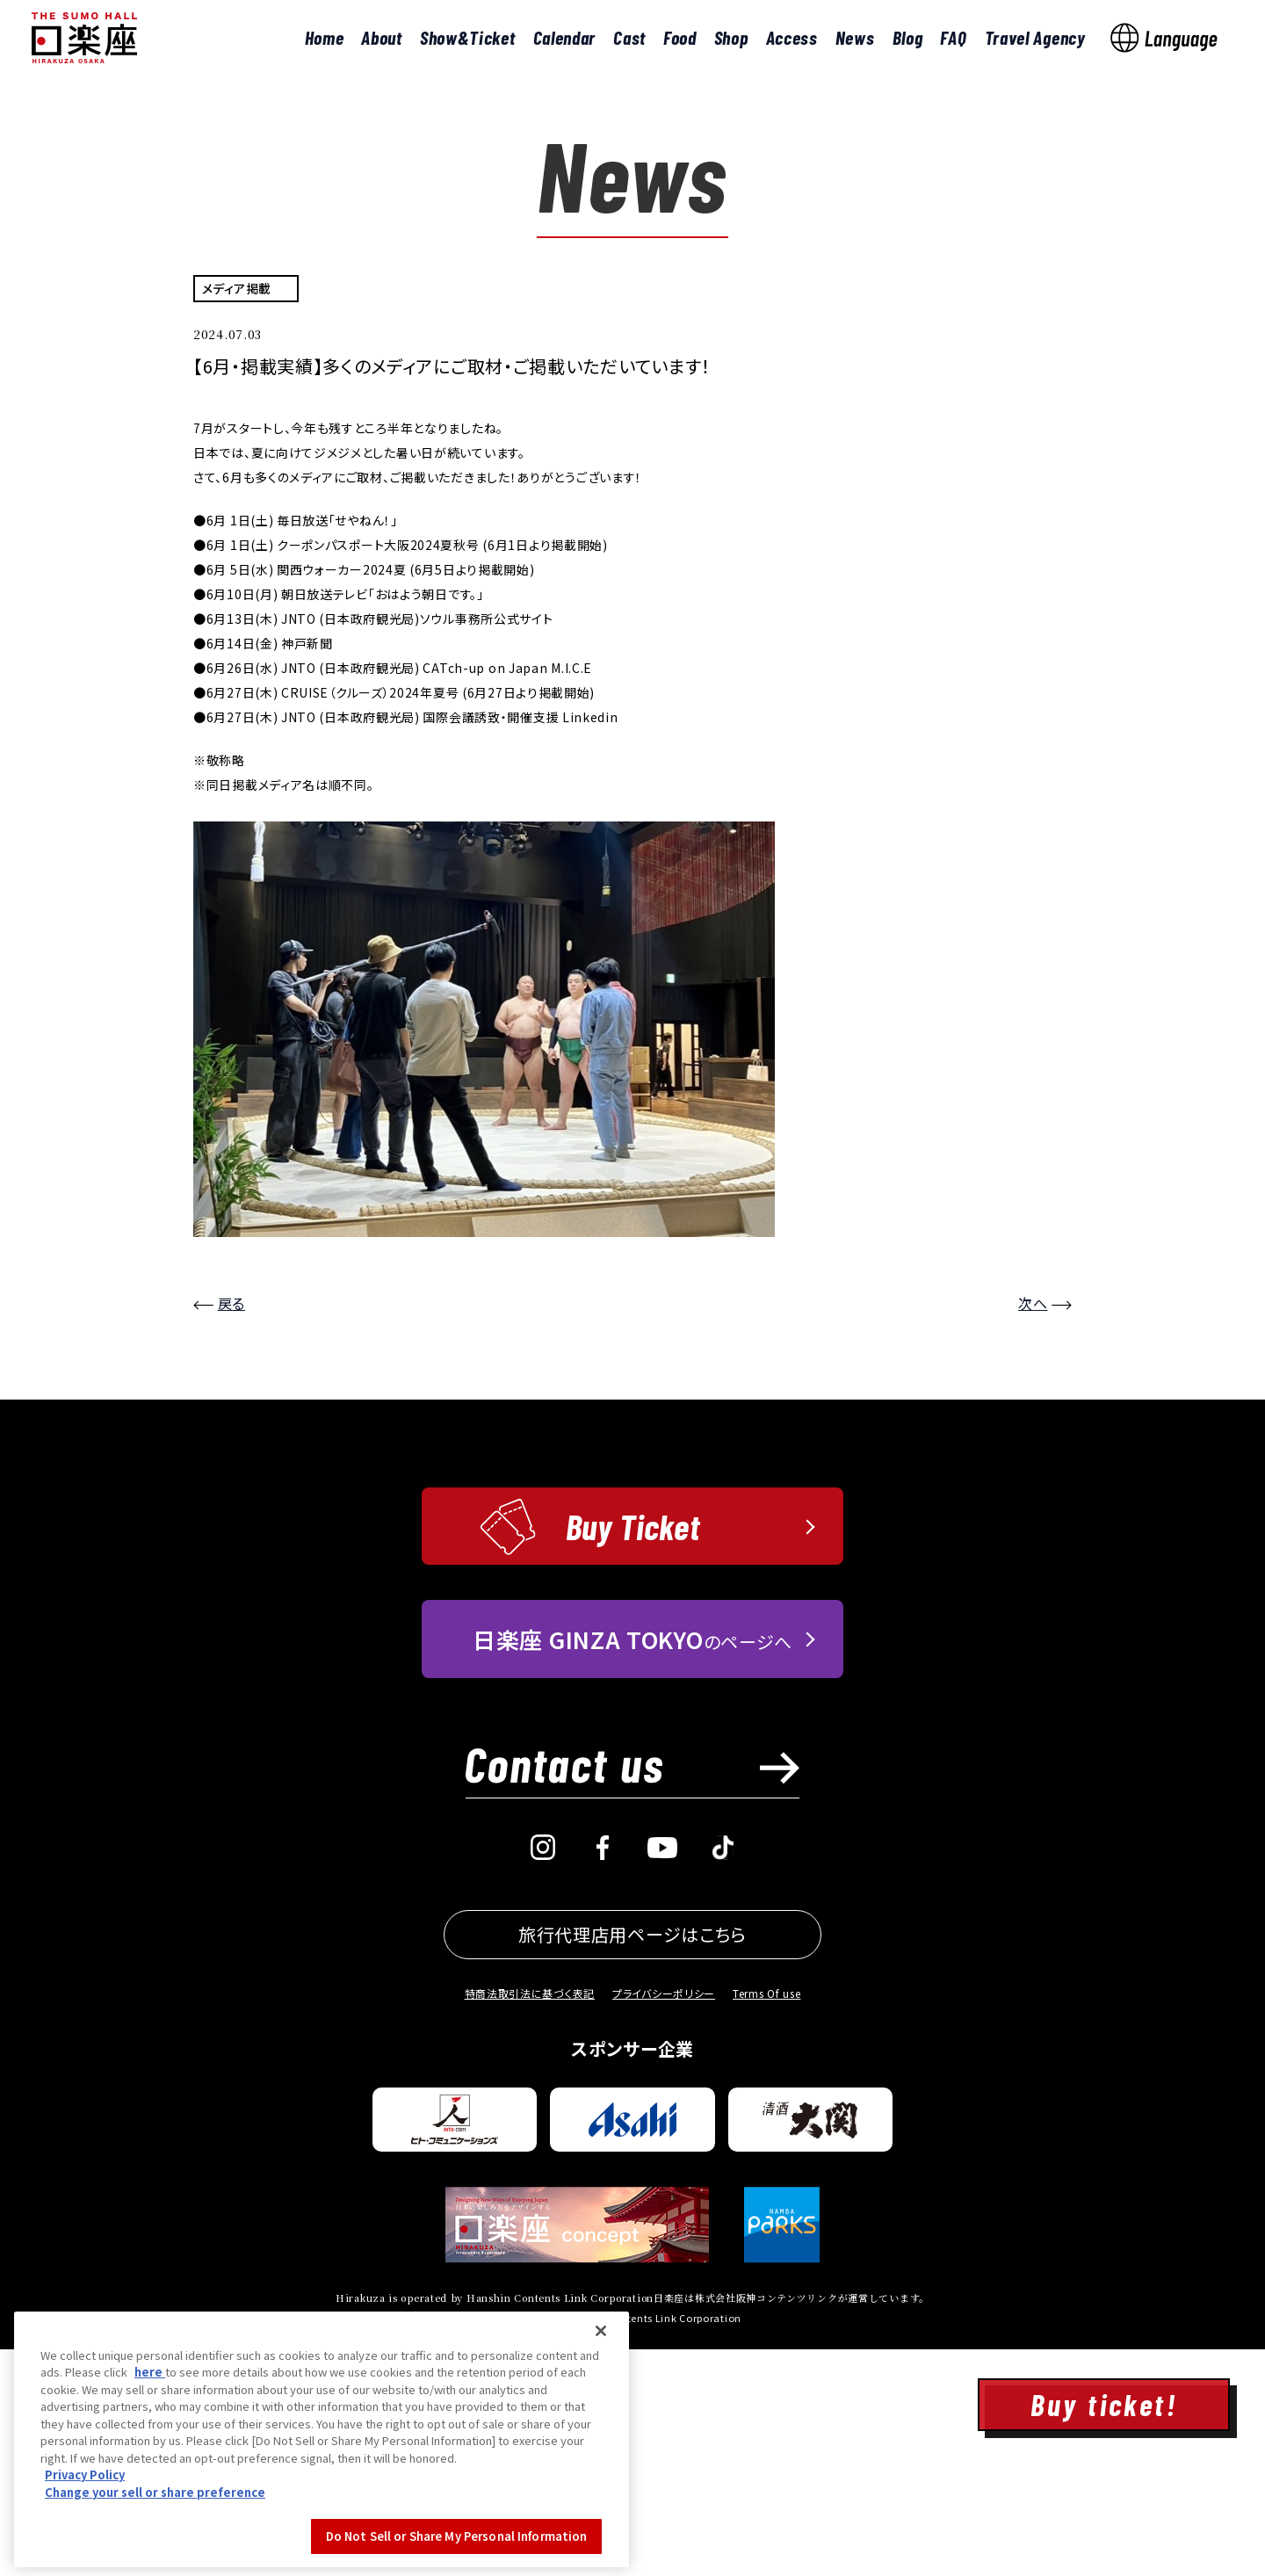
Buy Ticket (633, 1753)
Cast (629, 36)
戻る (231, 1530)
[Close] (601, 2401)
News (855, 36)
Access (792, 36)
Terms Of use (766, 2219)
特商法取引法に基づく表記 (530, 2219)
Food (680, 36)
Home (324, 36)
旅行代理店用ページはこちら (632, 2161)
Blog (908, 36)
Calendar (564, 36)
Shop (731, 36)
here (149, 2442)
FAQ (953, 36)
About (381, 36)
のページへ (632, 1865)
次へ (1032, 1530)
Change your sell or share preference (155, 2562)
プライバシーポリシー (663, 2219)
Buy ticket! (1103, 2404)
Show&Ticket (468, 36)
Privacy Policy (85, 2544)
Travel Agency (1035, 36)
